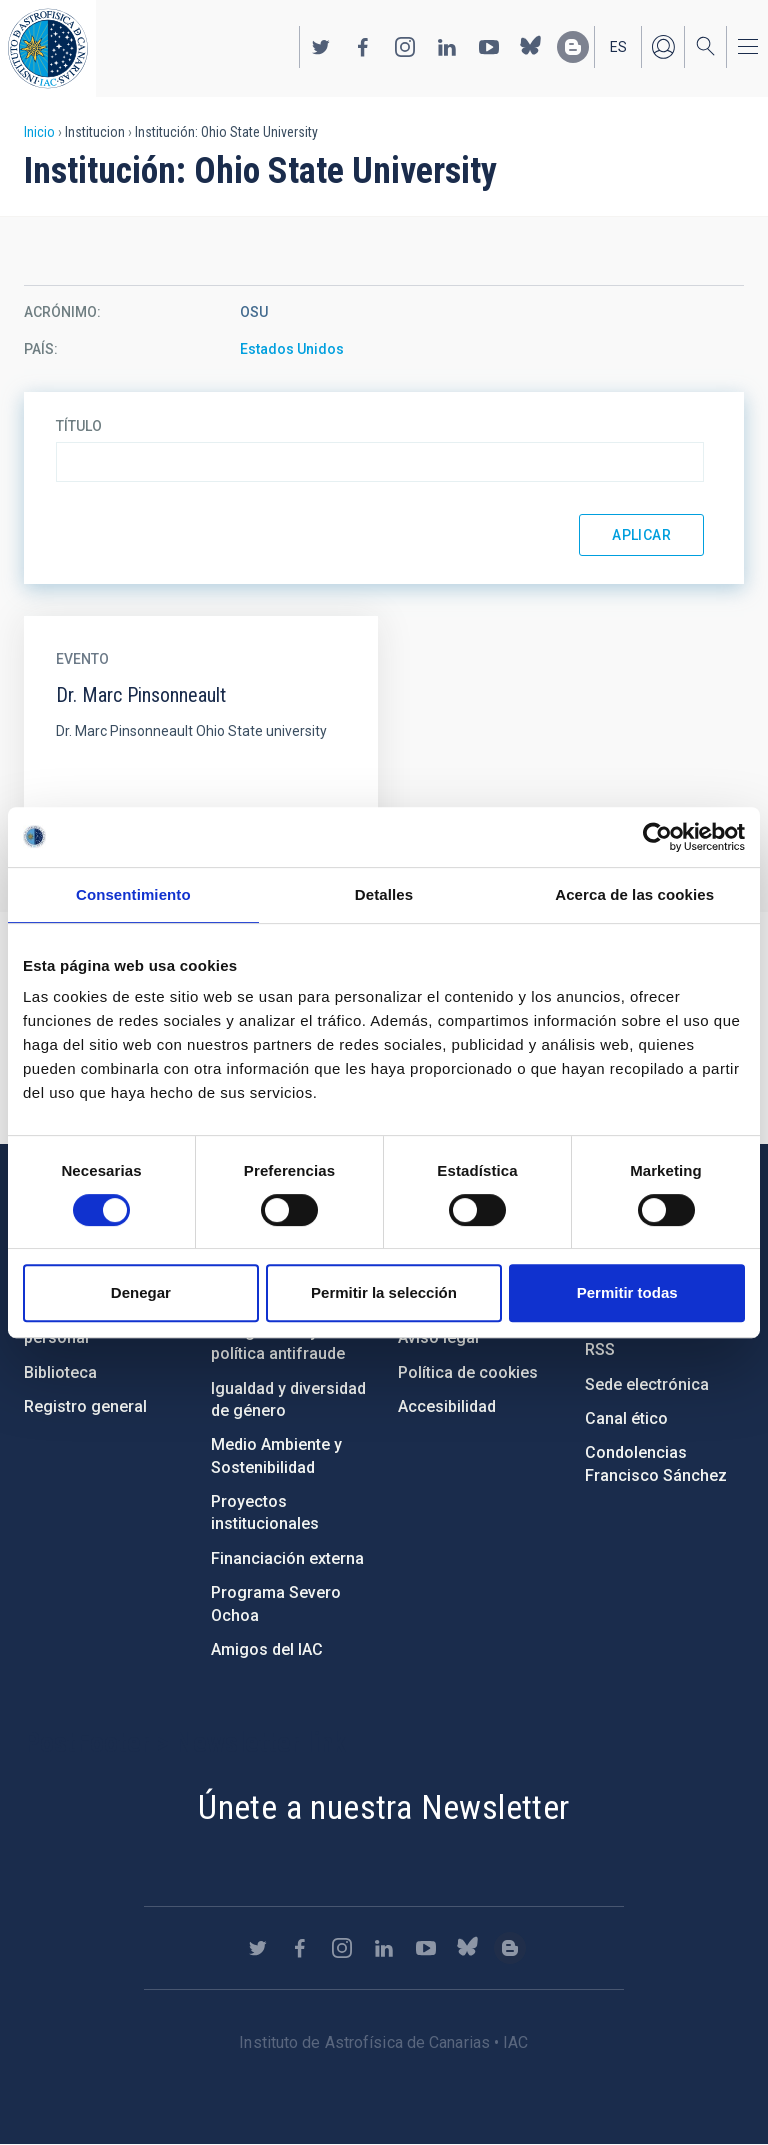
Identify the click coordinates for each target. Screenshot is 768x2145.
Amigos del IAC (267, 1649)
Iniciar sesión (663, 47)
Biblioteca (60, 1372)
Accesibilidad (447, 1406)
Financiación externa (287, 1558)
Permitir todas (627, 1292)
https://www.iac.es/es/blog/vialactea (573, 47)
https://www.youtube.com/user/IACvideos (489, 47)
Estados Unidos (292, 349)
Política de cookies (468, 1372)
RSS (600, 1349)
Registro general (85, 1406)
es (618, 47)
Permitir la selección (384, 1292)
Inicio (39, 132)
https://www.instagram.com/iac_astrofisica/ (405, 47)
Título (79, 426)
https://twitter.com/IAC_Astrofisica (321, 47)
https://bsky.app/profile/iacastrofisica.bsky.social (531, 47)
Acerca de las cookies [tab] (634, 894)
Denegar (141, 1292)
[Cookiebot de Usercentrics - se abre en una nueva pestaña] (657, 837)
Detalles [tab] (384, 894)
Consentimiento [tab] (133, 894)
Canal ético (626, 1418)
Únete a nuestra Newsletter (383, 1807)
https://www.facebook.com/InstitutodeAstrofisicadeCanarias (363, 47)
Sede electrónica (647, 1384)
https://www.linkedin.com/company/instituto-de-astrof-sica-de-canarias (447, 47)
